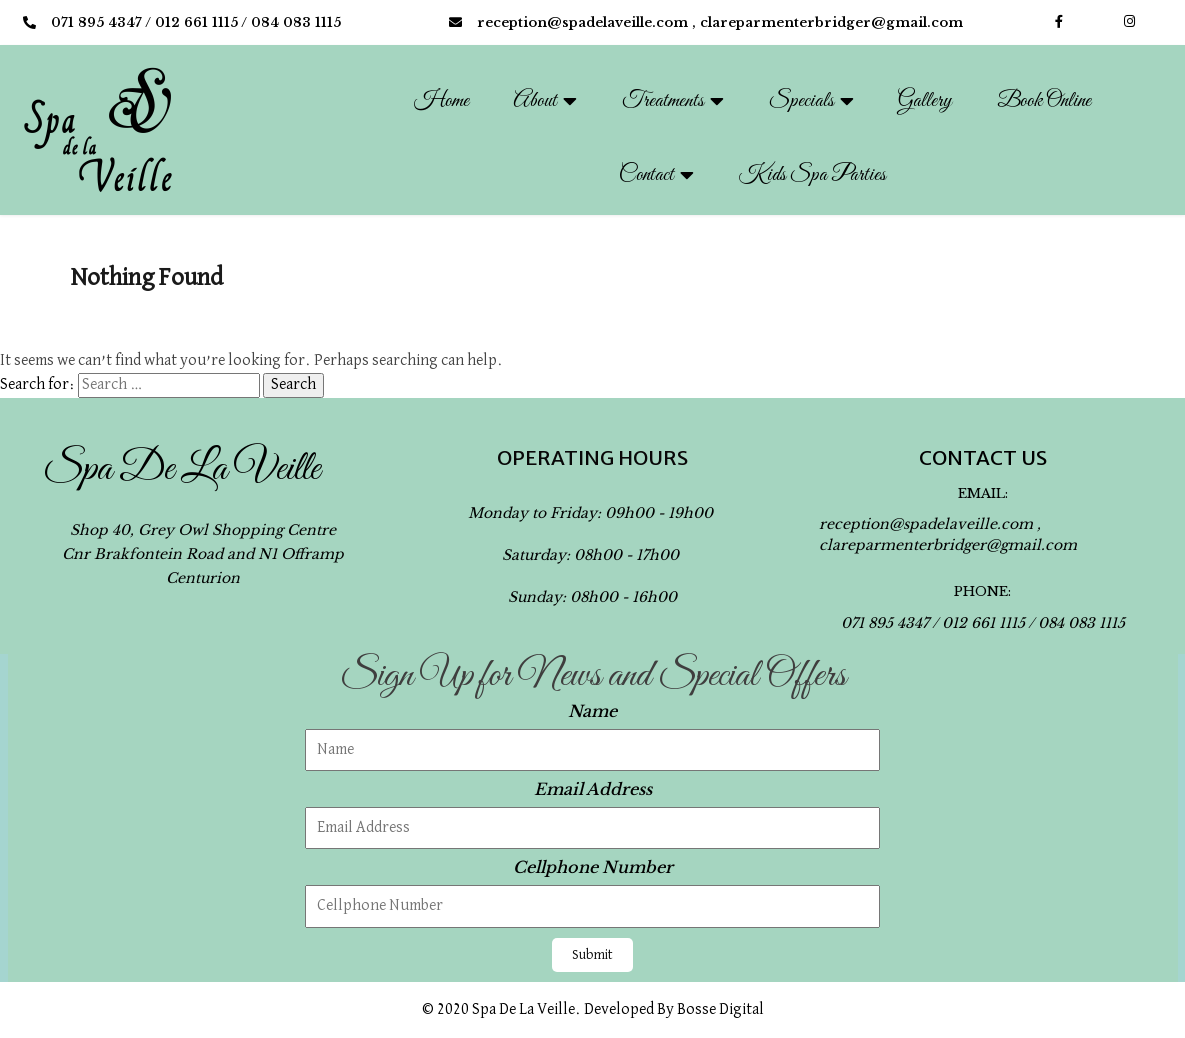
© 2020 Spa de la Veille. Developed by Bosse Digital (593, 1010)
